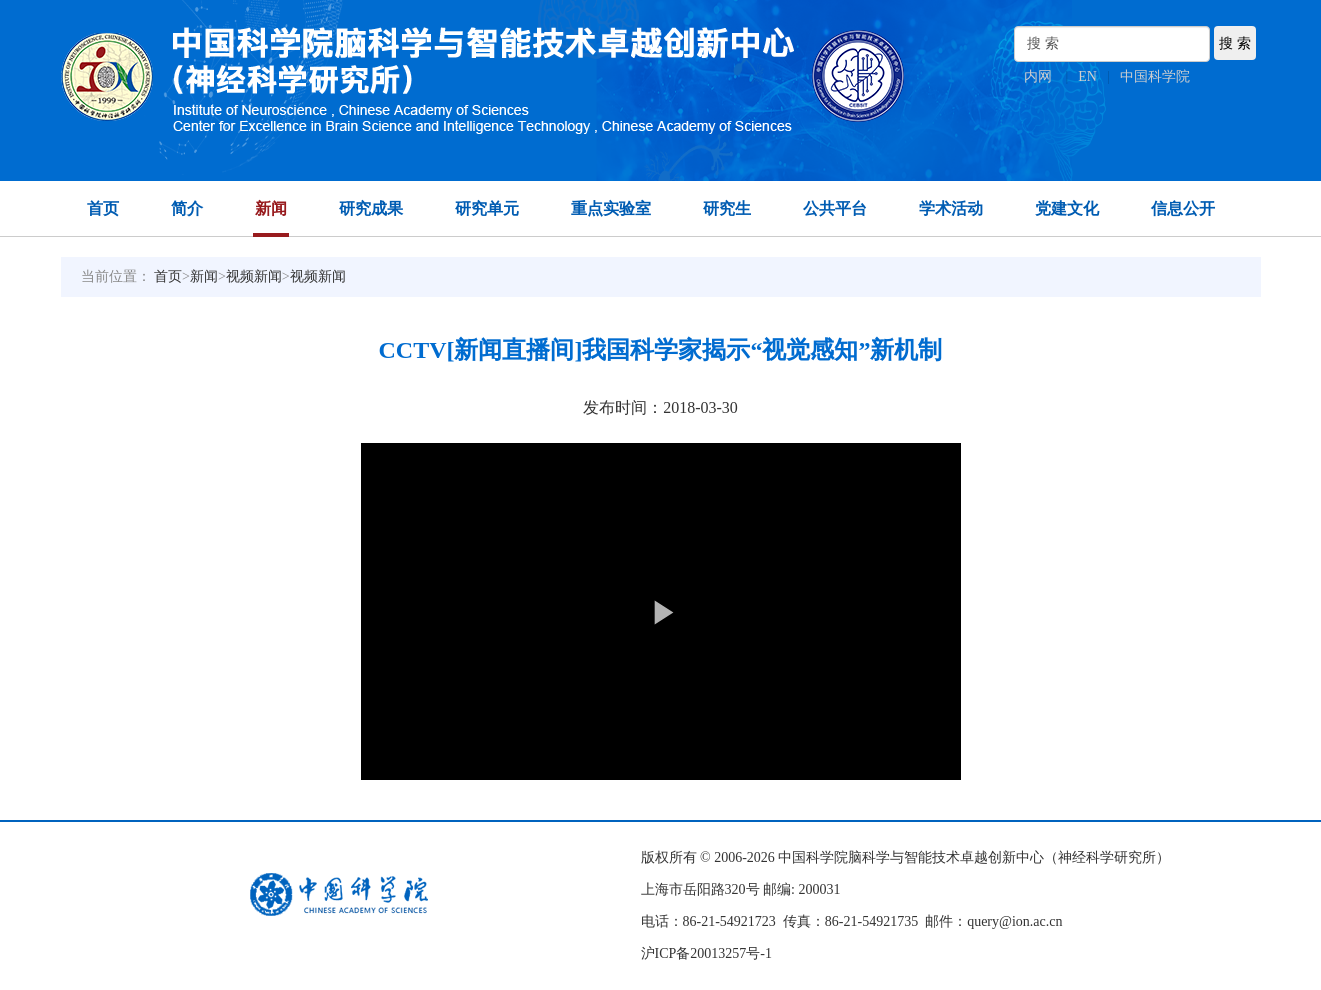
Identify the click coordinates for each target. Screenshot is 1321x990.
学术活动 (951, 208)
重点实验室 (611, 208)
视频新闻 (254, 276)
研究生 (727, 208)
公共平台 (835, 208)
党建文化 (1067, 208)
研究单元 (487, 208)
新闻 (271, 208)
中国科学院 (1155, 76)
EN (1087, 76)
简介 (187, 208)
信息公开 (1183, 208)
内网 (1038, 76)
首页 (103, 208)
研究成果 (371, 208)
